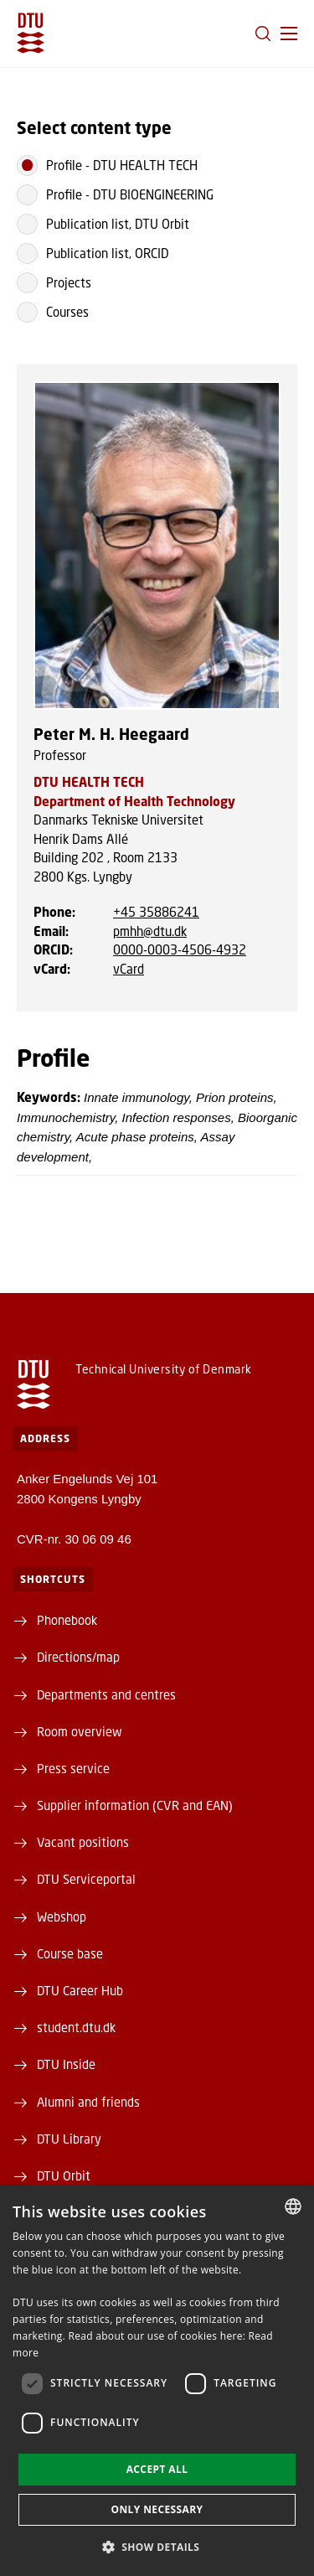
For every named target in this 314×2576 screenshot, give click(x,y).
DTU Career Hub (80, 1990)
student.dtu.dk (76, 2027)
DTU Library (69, 2138)
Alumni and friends (88, 2101)
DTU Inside (66, 2064)
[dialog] (157, 2380)
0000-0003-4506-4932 (179, 949)
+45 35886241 (156, 911)
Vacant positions (83, 1841)
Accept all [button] (157, 2469)
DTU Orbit (63, 2175)
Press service (73, 1768)
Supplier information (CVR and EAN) (135, 1805)
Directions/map (78, 1656)
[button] (289, 33)
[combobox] (293, 2206)
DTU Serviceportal (86, 1878)
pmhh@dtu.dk (150, 931)
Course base (70, 1953)
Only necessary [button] (157, 2509)
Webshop (61, 1916)
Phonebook (67, 1619)
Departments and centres (106, 1694)
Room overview (79, 1731)
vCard (128, 968)
